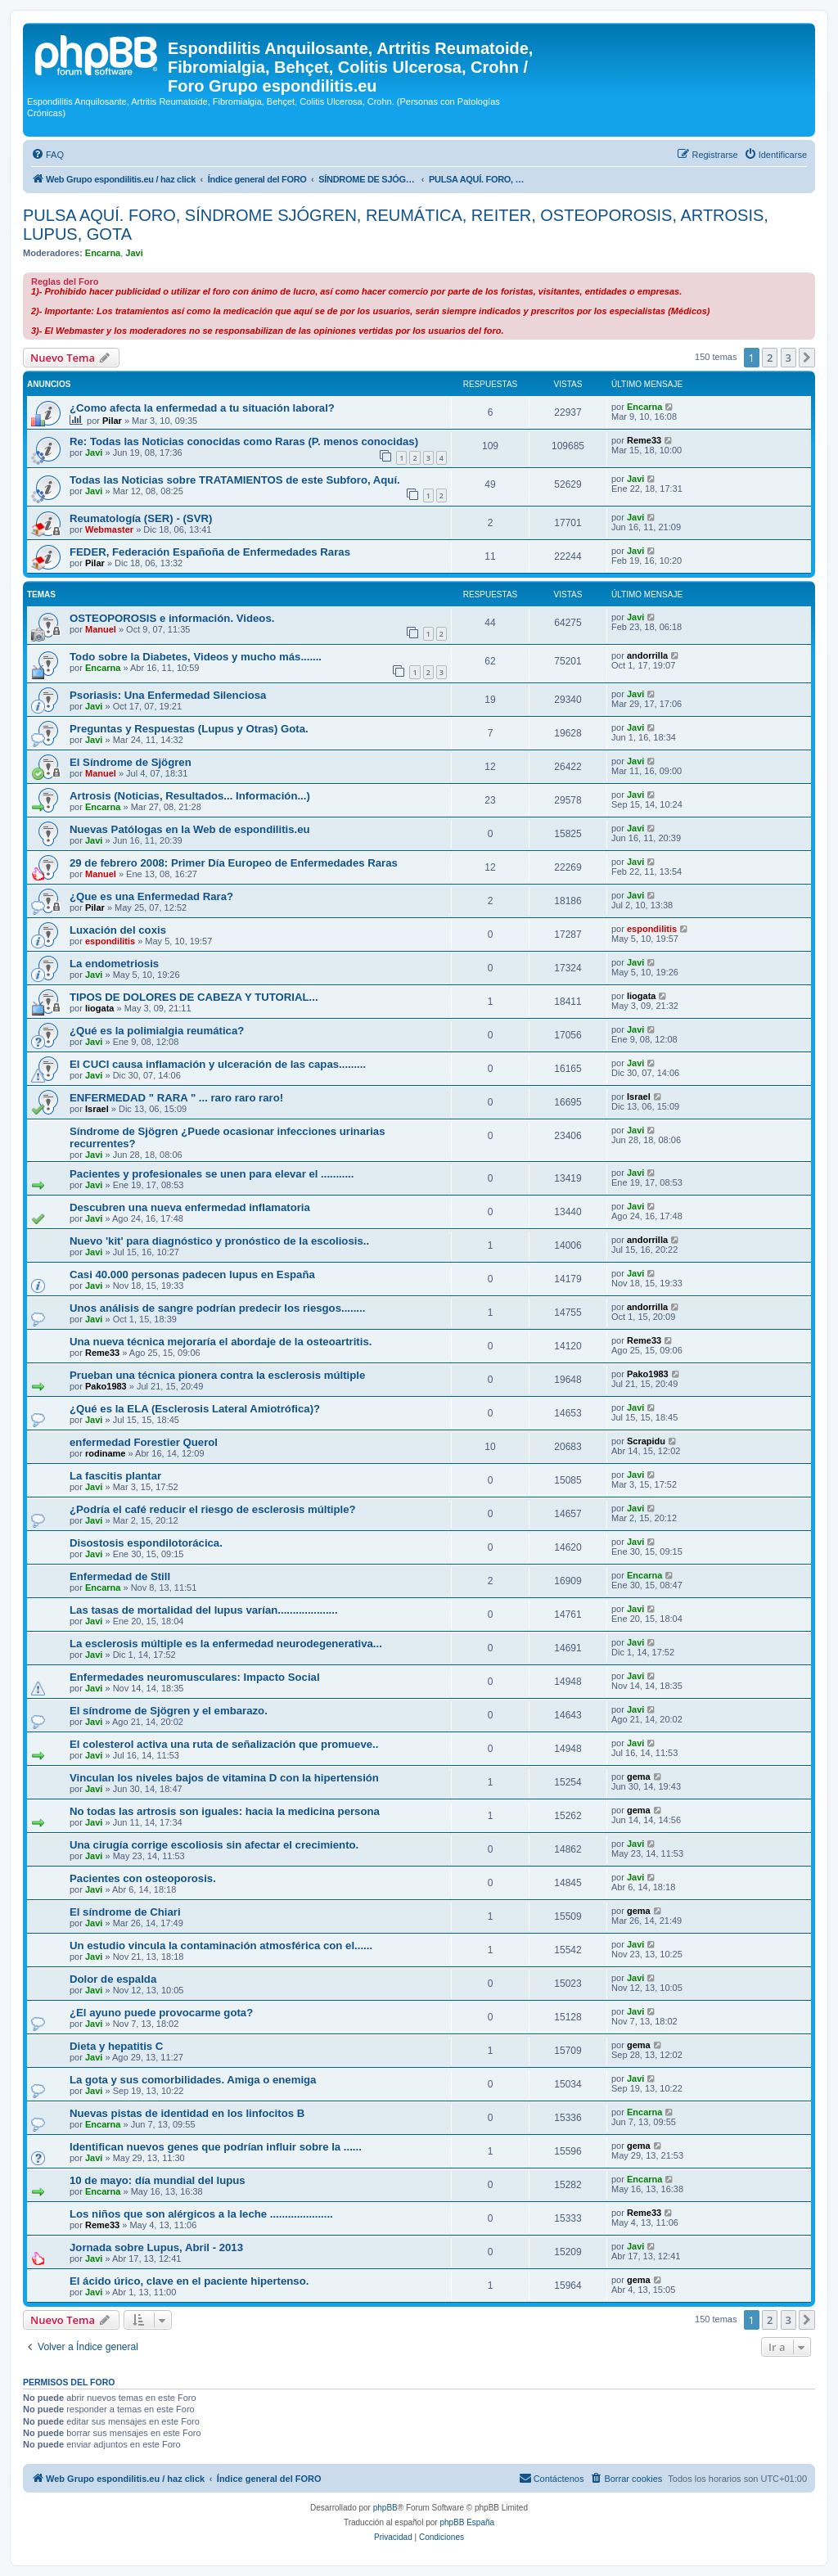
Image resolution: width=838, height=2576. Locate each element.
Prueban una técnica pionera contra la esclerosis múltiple (217, 1375)
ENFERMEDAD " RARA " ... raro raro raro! (176, 1098)
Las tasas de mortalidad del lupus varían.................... (204, 1610)
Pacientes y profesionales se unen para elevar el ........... (212, 1174)
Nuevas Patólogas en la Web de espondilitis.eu (190, 829)
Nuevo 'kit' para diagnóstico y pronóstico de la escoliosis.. (219, 1241)
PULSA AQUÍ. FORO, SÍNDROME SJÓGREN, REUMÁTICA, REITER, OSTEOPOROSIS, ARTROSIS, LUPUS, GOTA (395, 224)
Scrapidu (646, 1441)
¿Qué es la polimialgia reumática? (157, 1031)
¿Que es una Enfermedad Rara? (151, 896)
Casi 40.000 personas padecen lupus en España (192, 1274)
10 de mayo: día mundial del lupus (158, 2180)
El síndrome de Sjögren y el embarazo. (169, 1711)
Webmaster (109, 529)
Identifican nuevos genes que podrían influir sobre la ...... (216, 2147)
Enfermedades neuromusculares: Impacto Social (195, 1677)
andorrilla (647, 655)
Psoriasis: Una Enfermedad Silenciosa (168, 695)
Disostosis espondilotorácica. (146, 1543)
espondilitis (110, 941)
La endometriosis (114, 963)
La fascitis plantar (115, 1476)
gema (639, 1776)
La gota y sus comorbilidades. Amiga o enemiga (193, 2080)
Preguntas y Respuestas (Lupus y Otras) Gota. (189, 729)
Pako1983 (106, 1386)
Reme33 (644, 440)
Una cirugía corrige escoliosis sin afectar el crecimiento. (214, 1845)
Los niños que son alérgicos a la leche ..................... (201, 2214)
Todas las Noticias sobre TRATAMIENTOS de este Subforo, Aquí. (235, 480)
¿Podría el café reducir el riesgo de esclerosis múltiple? (213, 1509)
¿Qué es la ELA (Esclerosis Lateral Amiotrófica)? (195, 1409)
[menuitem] (47, 154)
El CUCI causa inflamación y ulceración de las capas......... (218, 1064)
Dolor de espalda (113, 1979)
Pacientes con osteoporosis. (143, 1878)
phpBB (385, 2507)
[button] (807, 357)
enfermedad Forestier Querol (144, 1442)
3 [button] (788, 357)
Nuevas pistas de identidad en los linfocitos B (187, 2113)
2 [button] (770, 357)
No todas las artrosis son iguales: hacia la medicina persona (225, 1811)
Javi (133, 253)
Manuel (100, 629)
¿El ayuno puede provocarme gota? (161, 2012)
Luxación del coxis (118, 930)
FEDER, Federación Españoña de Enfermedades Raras (210, 552)
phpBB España (466, 2522)
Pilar (112, 421)
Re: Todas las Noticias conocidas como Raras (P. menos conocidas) (244, 441)
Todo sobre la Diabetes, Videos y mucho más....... (196, 657)
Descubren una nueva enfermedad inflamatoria (190, 1207)
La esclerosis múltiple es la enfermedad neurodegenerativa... (226, 1643)
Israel (97, 1109)
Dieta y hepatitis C (116, 2046)
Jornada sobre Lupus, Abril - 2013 (156, 2247)
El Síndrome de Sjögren (130, 762)
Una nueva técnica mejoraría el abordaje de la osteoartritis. (221, 1341)
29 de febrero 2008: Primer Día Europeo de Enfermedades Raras (234, 863)
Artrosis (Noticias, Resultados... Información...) (190, 796)
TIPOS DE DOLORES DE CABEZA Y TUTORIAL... (194, 997)
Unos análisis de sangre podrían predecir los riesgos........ (217, 1308)
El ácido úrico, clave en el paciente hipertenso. (189, 2281)
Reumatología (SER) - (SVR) (141, 518)
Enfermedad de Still (120, 1576)
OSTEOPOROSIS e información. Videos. (172, 618)
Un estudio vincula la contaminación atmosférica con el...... (221, 1945)
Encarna (102, 253)
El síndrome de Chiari (125, 1912)
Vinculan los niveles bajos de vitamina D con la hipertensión (224, 1778)
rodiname (105, 1453)
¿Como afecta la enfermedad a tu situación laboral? (202, 408)
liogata (99, 1008)
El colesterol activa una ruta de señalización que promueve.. (224, 1744)
